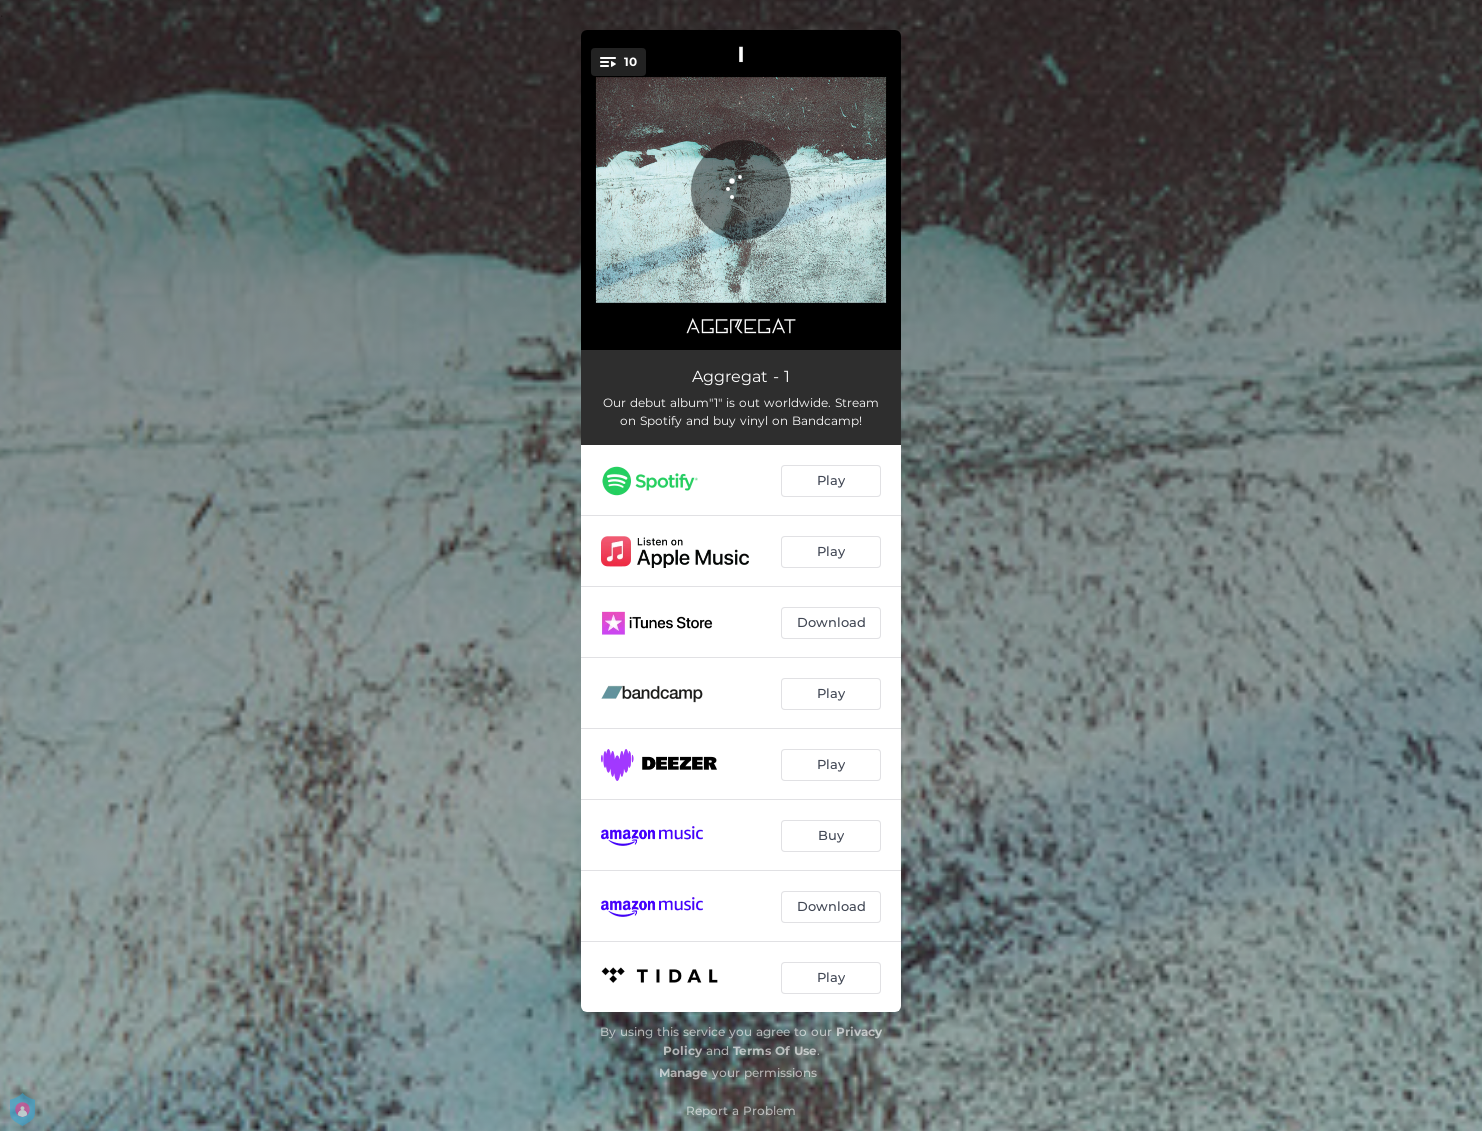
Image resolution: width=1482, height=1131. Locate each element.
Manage (683, 1072)
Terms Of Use (775, 1050)
